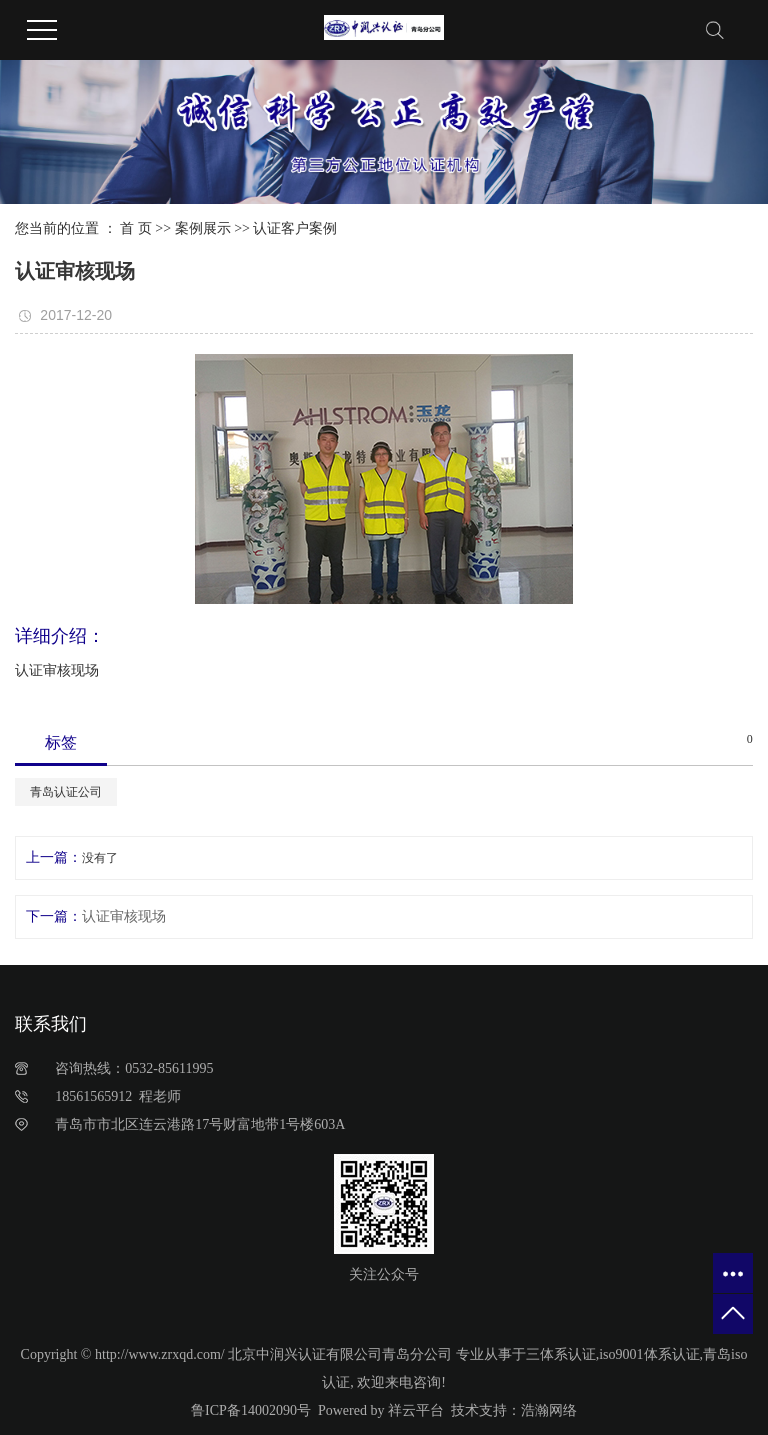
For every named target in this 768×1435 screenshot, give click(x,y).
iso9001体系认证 (649, 1354)
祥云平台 (416, 1410)
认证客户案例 (295, 228)
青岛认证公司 (66, 792)
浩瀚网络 (549, 1410)
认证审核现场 (124, 916)
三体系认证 (561, 1354)
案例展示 (203, 228)
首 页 (136, 228)
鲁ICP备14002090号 (251, 1410)
